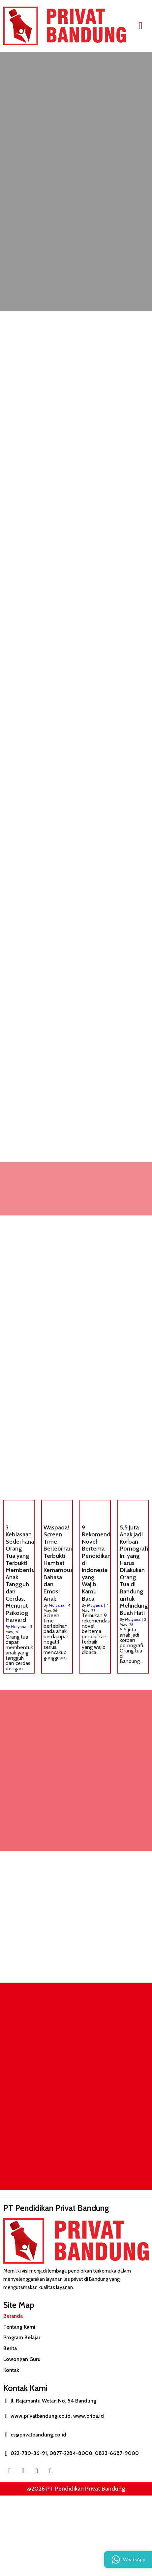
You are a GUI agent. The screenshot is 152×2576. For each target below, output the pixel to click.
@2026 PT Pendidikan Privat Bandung (76, 2488)
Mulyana (18, 1626)
